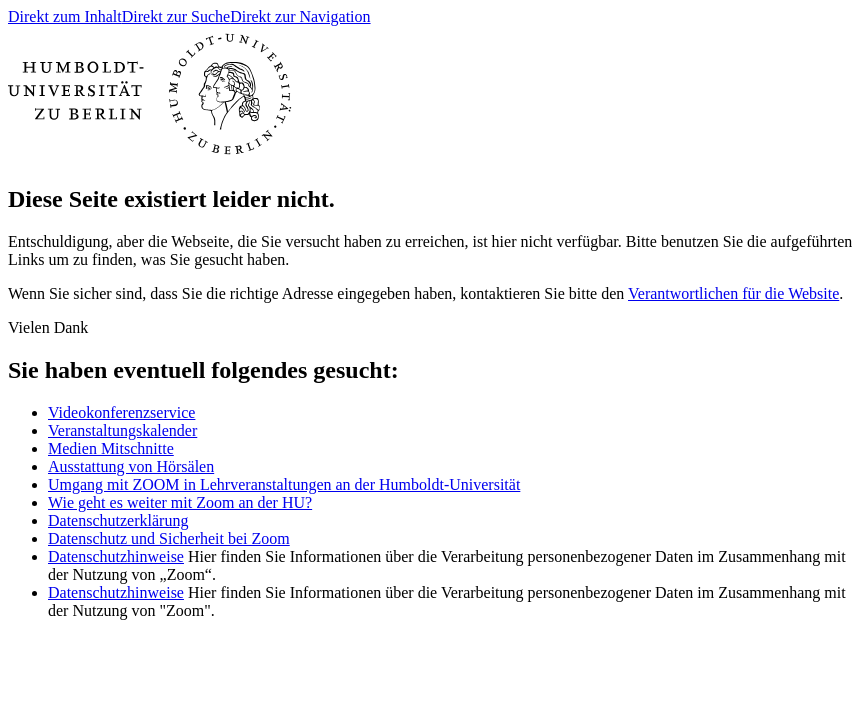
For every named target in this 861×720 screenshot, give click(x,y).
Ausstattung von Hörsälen (131, 466)
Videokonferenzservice (121, 412)
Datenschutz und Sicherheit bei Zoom (169, 538)
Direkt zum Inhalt (65, 16)
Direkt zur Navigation (300, 16)
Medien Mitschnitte (111, 448)
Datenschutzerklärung (118, 520)
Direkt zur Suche (176, 16)
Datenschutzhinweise (116, 556)
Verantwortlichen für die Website (733, 293)
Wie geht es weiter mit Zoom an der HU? (180, 502)
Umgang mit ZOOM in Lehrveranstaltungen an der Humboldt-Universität (284, 484)
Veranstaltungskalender (122, 430)
